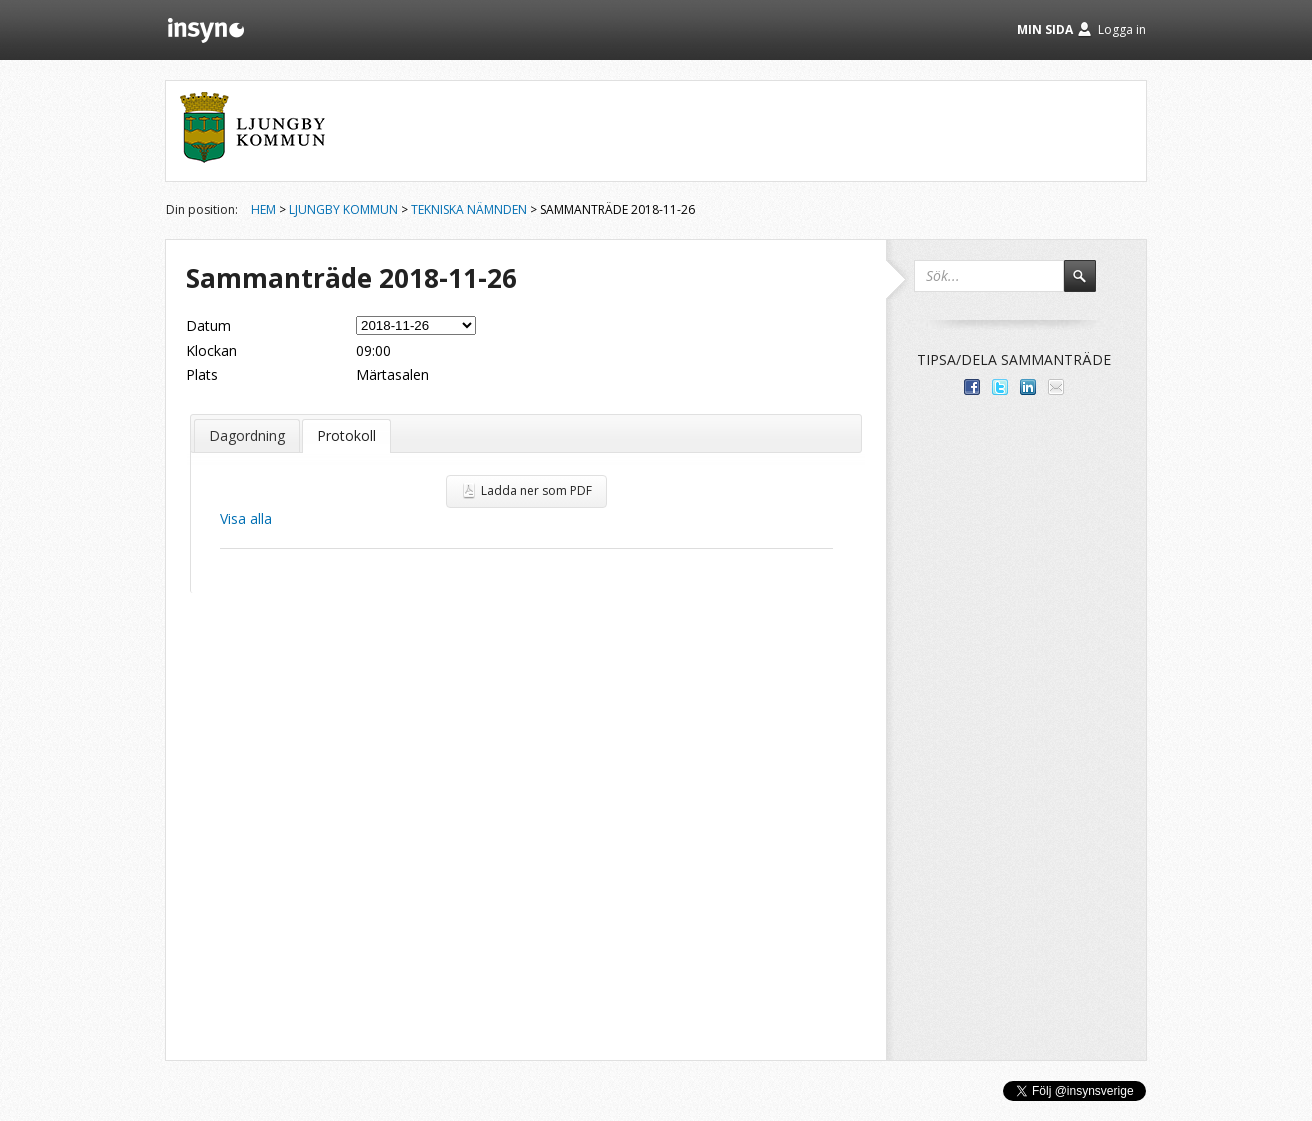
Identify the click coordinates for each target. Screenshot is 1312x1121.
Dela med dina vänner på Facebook (972, 387)
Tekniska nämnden (469, 209)
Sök (1089, 285)
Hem (263, 209)
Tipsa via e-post (1056, 387)
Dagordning (247, 435)
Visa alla (246, 518)
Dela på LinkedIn (1028, 387)
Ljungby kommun (343, 209)
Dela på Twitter (1000, 387)
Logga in (1122, 29)
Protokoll (346, 435)
